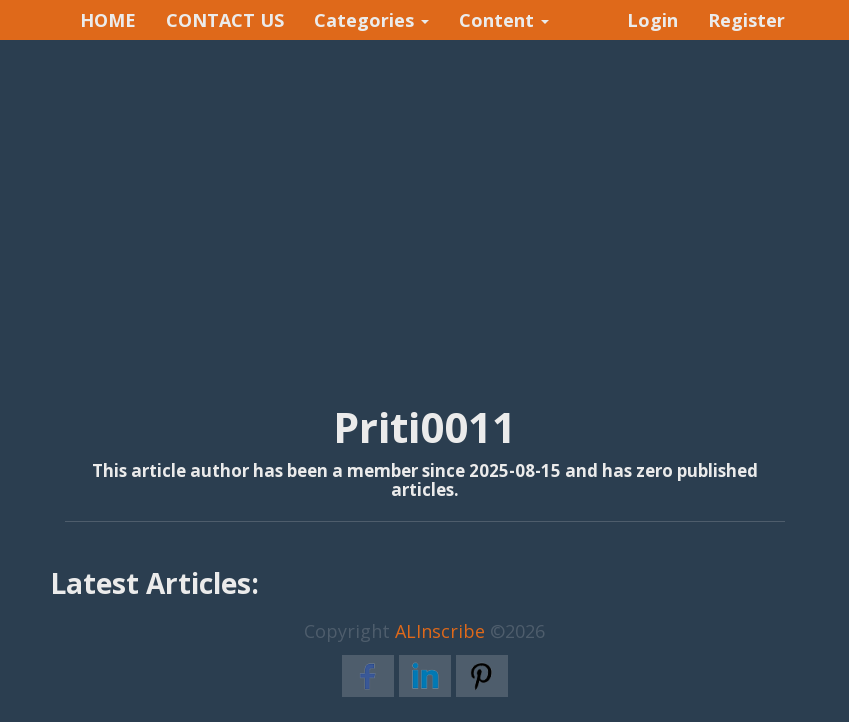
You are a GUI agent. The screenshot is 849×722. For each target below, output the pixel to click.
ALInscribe (440, 631)
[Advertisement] (424, 201)
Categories (371, 20)
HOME (108, 20)
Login (652, 20)
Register (746, 20)
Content (504, 20)
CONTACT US (225, 20)
